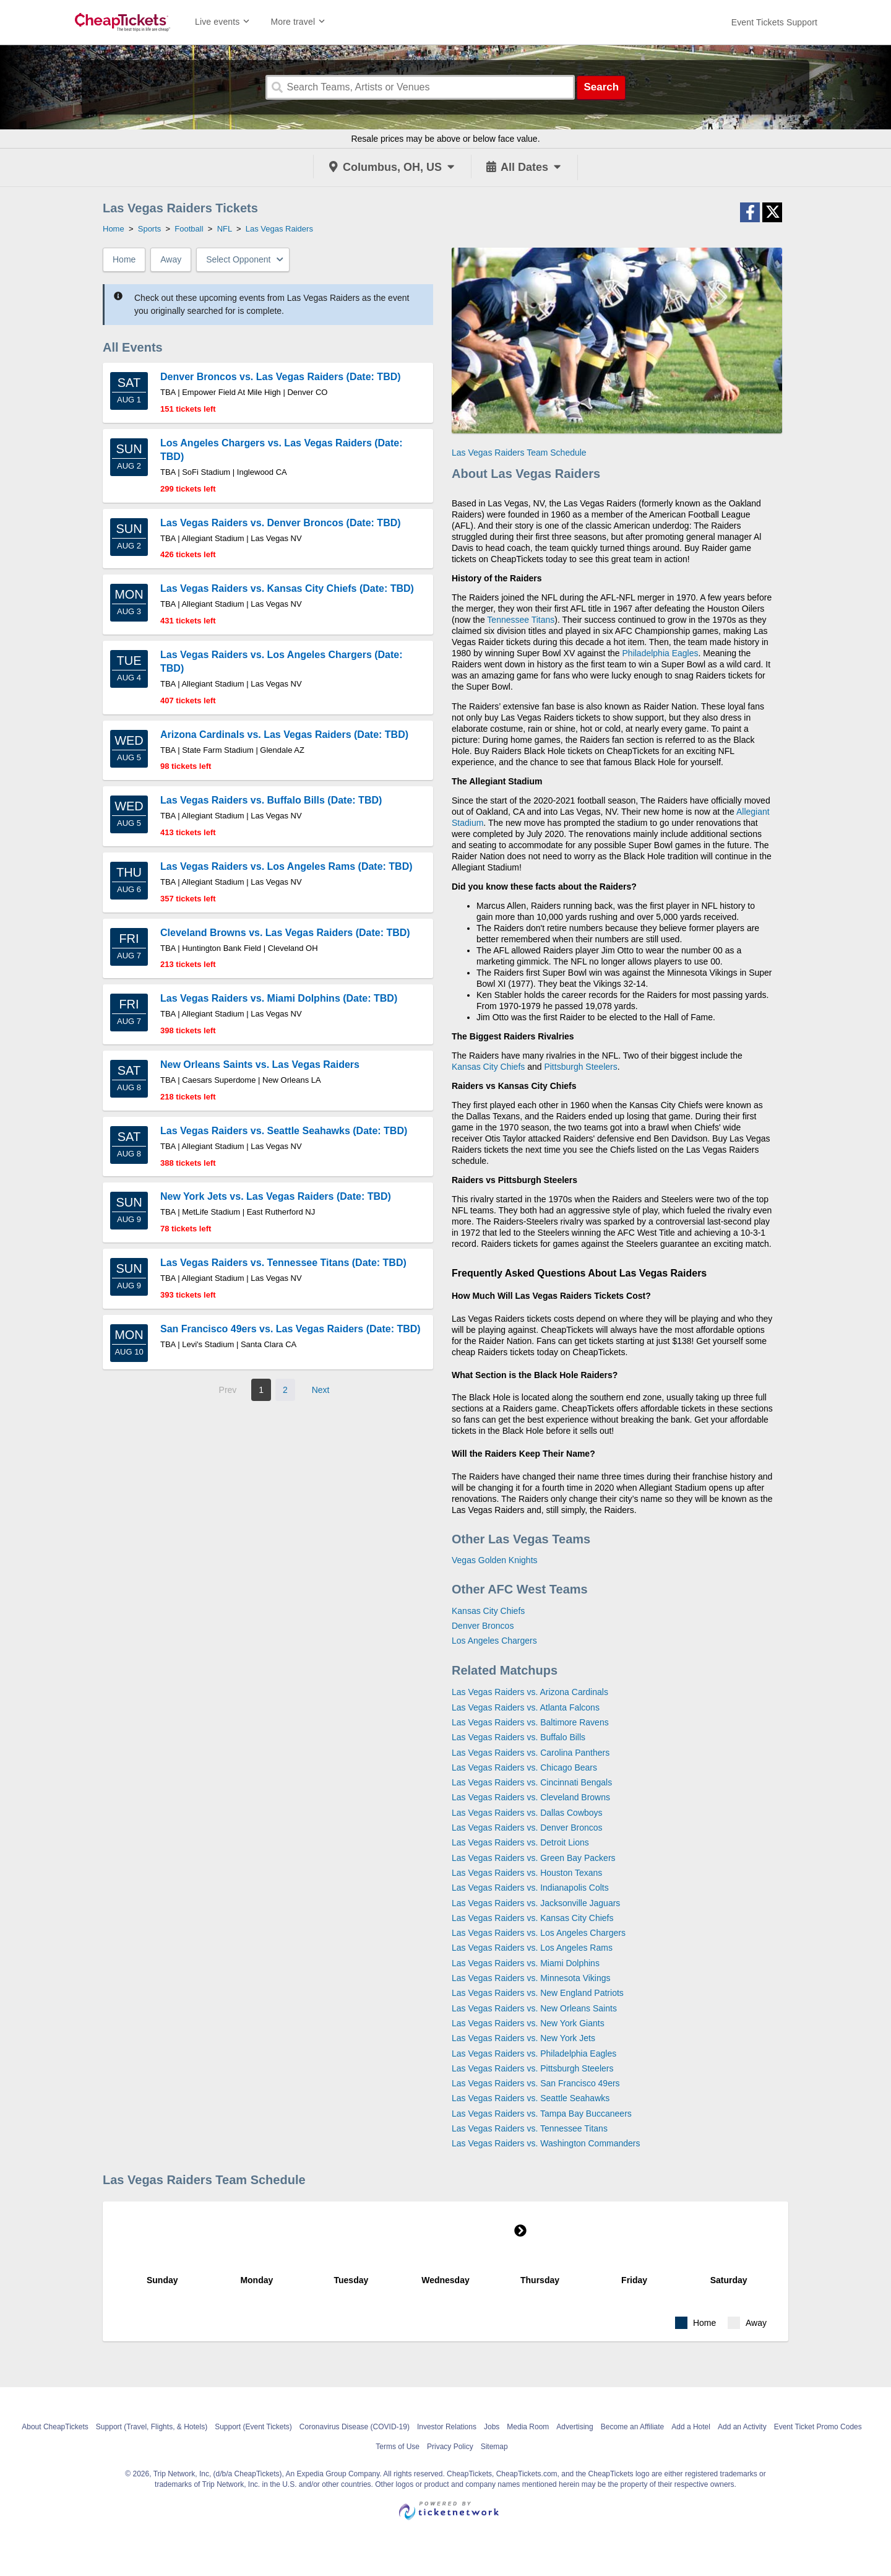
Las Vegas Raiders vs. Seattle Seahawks (530, 2098)
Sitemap (494, 2446)
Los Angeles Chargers (494, 1641)
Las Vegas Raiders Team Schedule (519, 453)
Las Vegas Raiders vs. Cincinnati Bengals (532, 1782)
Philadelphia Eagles (660, 653)
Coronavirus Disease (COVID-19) (354, 2426)
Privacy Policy (450, 2446)
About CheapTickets (55, 2426)
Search (601, 87)
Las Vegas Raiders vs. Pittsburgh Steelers (532, 2068)
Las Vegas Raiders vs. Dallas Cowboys (527, 1813)
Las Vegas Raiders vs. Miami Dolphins (526, 1963)
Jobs (491, 2426)
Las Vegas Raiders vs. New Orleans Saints (534, 2008)
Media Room (528, 2426)
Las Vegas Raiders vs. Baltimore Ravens (530, 1722)
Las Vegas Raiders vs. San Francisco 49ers (536, 2083)
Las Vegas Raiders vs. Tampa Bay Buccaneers (542, 2113)
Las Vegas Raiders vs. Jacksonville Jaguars (536, 1903)
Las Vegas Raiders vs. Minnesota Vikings (531, 1978)
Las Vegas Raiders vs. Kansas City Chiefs (532, 1918)
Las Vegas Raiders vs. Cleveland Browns (531, 1797)
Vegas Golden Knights (495, 1560)
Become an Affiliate (633, 2426)
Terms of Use (398, 2446)
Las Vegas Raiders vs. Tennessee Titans (530, 2128)
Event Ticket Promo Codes (818, 2426)
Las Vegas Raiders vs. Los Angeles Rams (532, 1948)
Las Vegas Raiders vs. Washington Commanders (546, 2143)
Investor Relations (446, 2426)
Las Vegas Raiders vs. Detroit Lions (520, 1842)
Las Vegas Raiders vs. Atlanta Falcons (526, 1707)
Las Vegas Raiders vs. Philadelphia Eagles (534, 2053)
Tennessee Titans (520, 620)
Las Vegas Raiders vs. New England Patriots (538, 1993)
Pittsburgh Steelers (580, 1067)
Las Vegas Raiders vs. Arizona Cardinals (530, 1692)
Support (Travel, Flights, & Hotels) (151, 2426)
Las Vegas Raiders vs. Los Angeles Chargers (539, 1933)
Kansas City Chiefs (488, 1067)
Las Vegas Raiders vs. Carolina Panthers (530, 1753)
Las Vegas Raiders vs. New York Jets (523, 2038)
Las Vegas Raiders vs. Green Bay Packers (534, 1858)
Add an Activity (742, 2426)
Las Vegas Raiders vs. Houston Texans (527, 1873)
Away (170, 259)
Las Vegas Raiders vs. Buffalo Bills (518, 1737)
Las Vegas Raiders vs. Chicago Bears (524, 1767)
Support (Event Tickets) (253, 2426)
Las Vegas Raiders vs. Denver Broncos (527, 1827)
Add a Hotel (690, 2426)
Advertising (574, 2426)
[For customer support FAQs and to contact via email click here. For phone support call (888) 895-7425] (774, 22)
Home (124, 259)
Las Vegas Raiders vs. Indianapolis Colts (530, 1888)
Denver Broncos (483, 1626)
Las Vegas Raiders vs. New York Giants (528, 2023)
